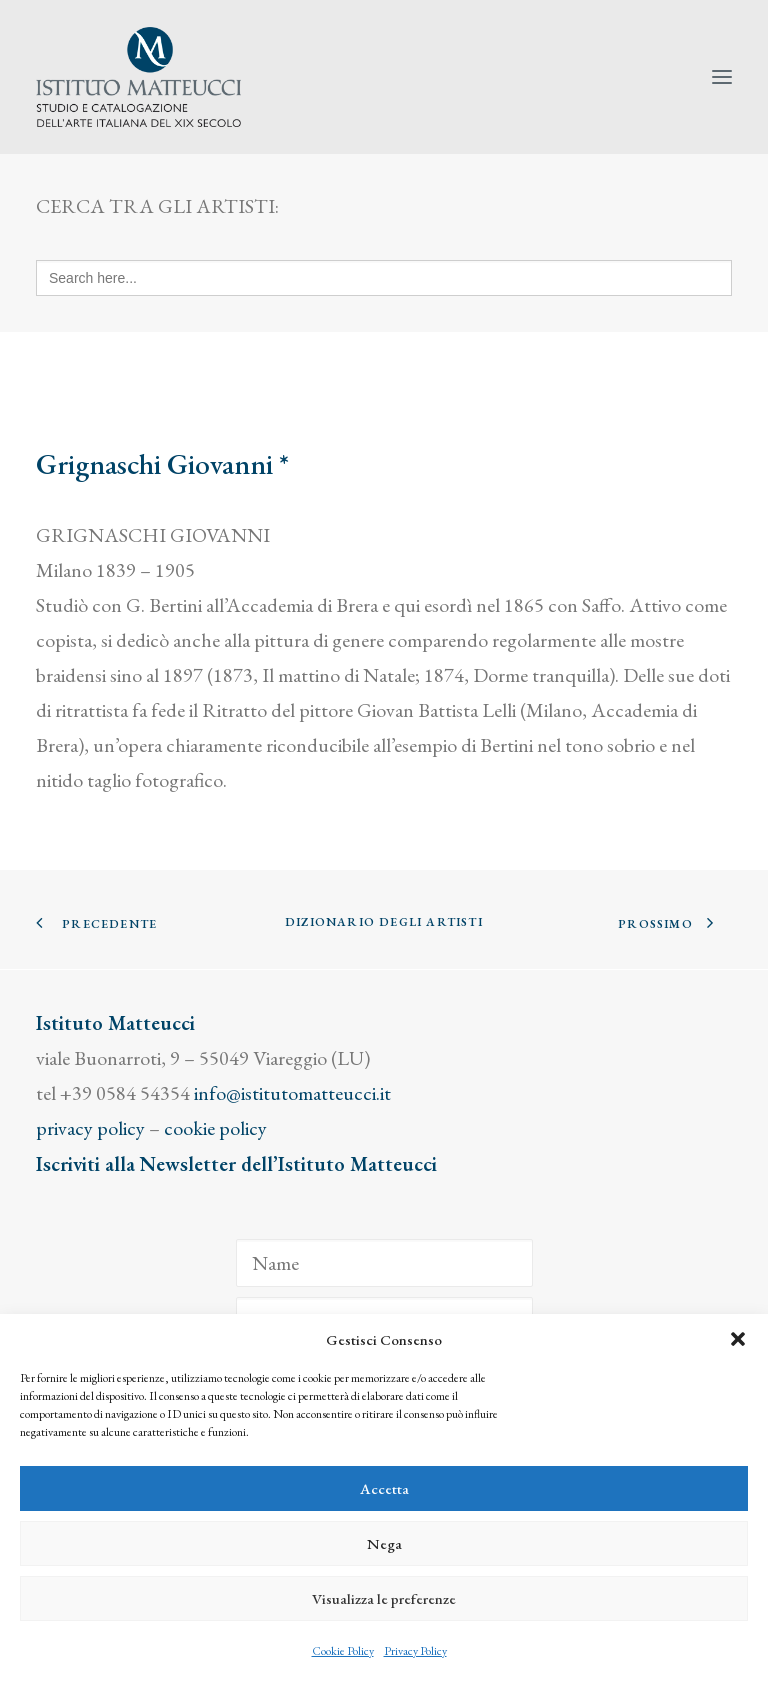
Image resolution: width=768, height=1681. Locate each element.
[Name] (384, 1263)
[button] (738, 1339)
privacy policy (90, 1128)
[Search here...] (384, 278)
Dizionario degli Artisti (384, 922)
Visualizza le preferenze (384, 1598)
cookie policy (215, 1128)
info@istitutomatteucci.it (292, 1093)
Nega (384, 1543)
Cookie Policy (343, 1651)
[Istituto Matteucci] (138, 77)
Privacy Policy (415, 1651)
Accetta (384, 1488)
